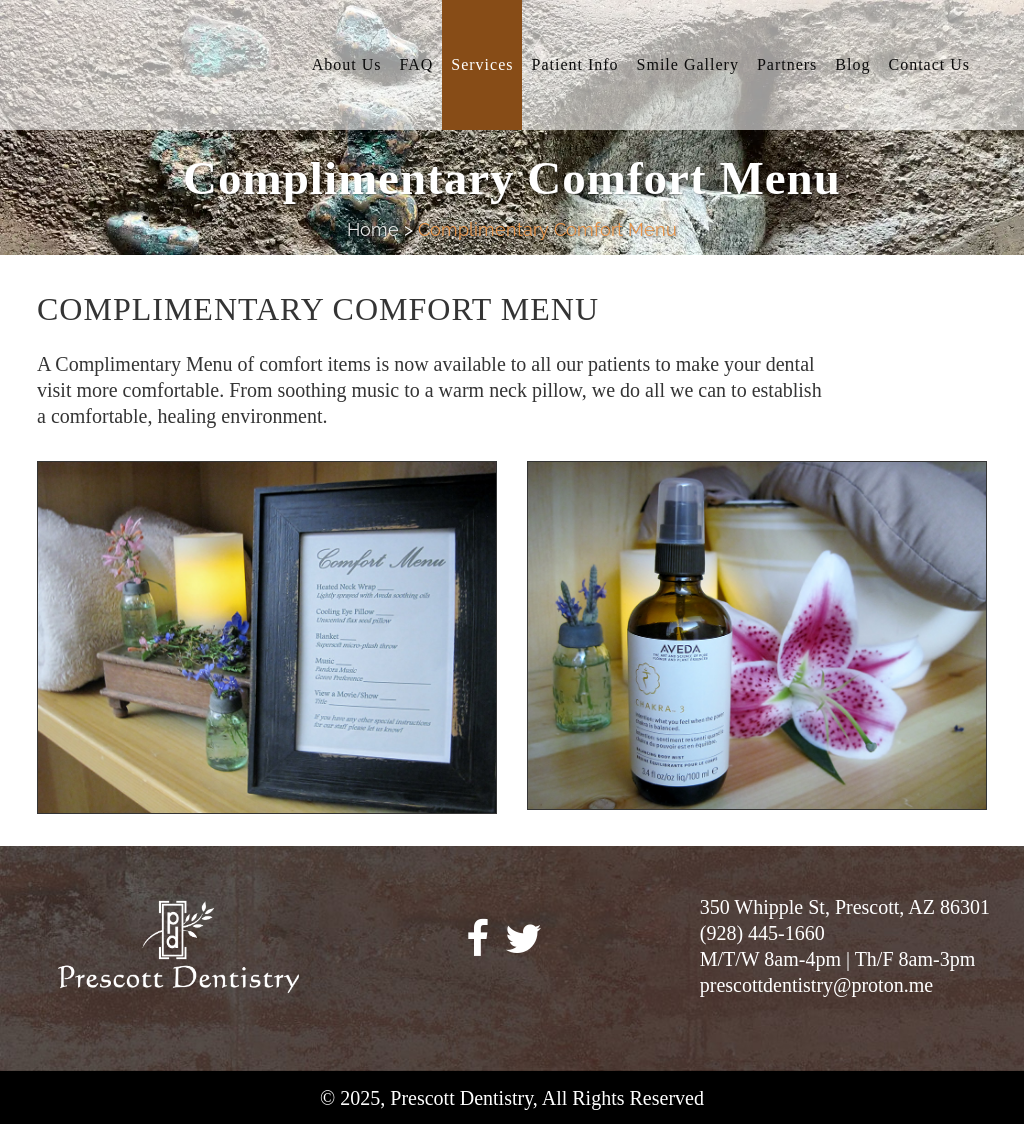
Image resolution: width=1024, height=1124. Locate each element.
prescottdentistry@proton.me (816, 985)
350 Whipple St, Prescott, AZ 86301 (845, 907)
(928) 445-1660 (762, 933)
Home (373, 229)
